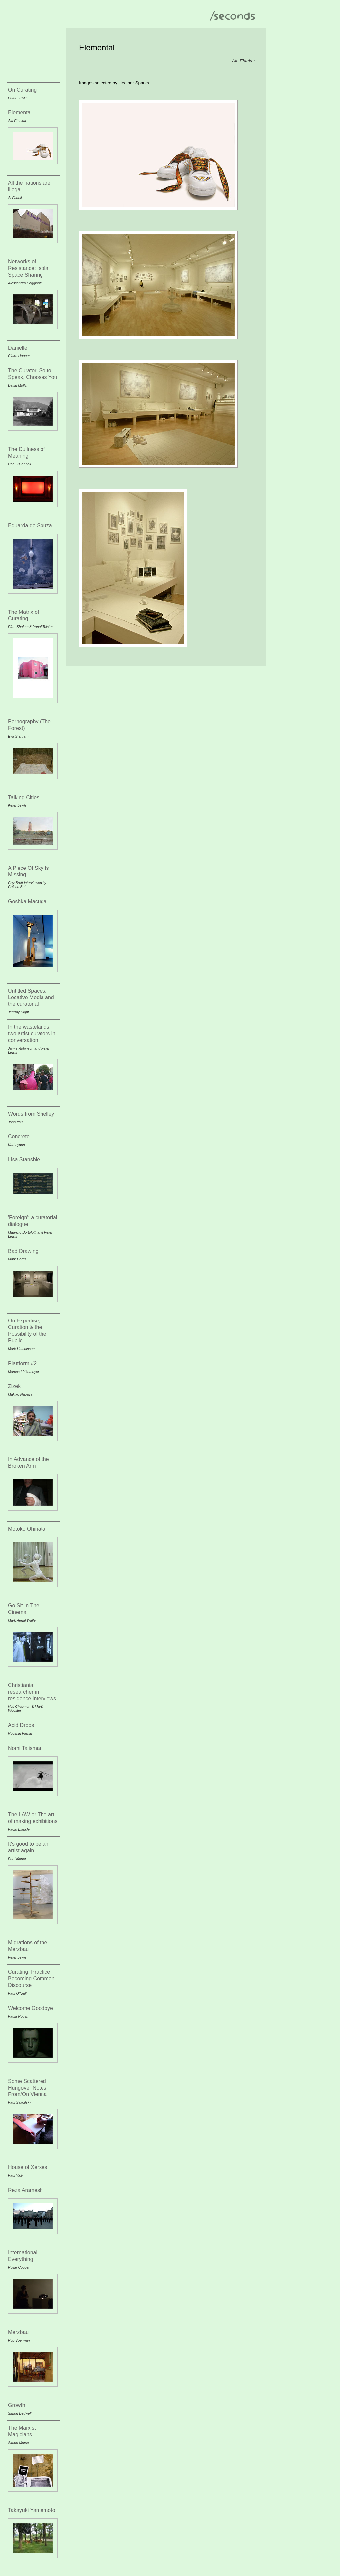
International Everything (22, 2256)
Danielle (17, 348)
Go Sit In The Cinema (23, 1609)
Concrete (19, 1136)
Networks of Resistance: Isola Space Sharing (28, 268)
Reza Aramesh (25, 2190)
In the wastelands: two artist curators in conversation (31, 1033)
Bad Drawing (23, 1251)
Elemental (20, 112)
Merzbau (18, 2332)
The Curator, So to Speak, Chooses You (32, 374)
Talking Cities (23, 797)
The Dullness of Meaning (26, 452)
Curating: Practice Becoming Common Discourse (31, 1978)
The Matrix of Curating (23, 615)
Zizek (14, 1386)
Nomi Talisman (25, 1748)
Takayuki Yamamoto (31, 2510)
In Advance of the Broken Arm (28, 1462)
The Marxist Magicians (22, 2431)
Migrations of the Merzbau (27, 1946)
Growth (16, 2405)
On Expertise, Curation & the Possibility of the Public (27, 1330)
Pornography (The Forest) (29, 725)
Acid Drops (21, 1725)
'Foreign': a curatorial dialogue (32, 1221)
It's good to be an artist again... (28, 1847)
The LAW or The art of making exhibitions (32, 1818)
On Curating (22, 90)
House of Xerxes (27, 2167)
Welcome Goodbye (30, 2008)
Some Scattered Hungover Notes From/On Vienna (27, 2087)
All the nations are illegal (29, 186)
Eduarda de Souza (30, 525)
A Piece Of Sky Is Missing (28, 871)
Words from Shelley (31, 1114)
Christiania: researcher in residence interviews (32, 1691)
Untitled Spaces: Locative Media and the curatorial (31, 997)
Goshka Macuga (27, 901)
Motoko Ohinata (26, 1529)
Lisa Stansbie (24, 1159)
